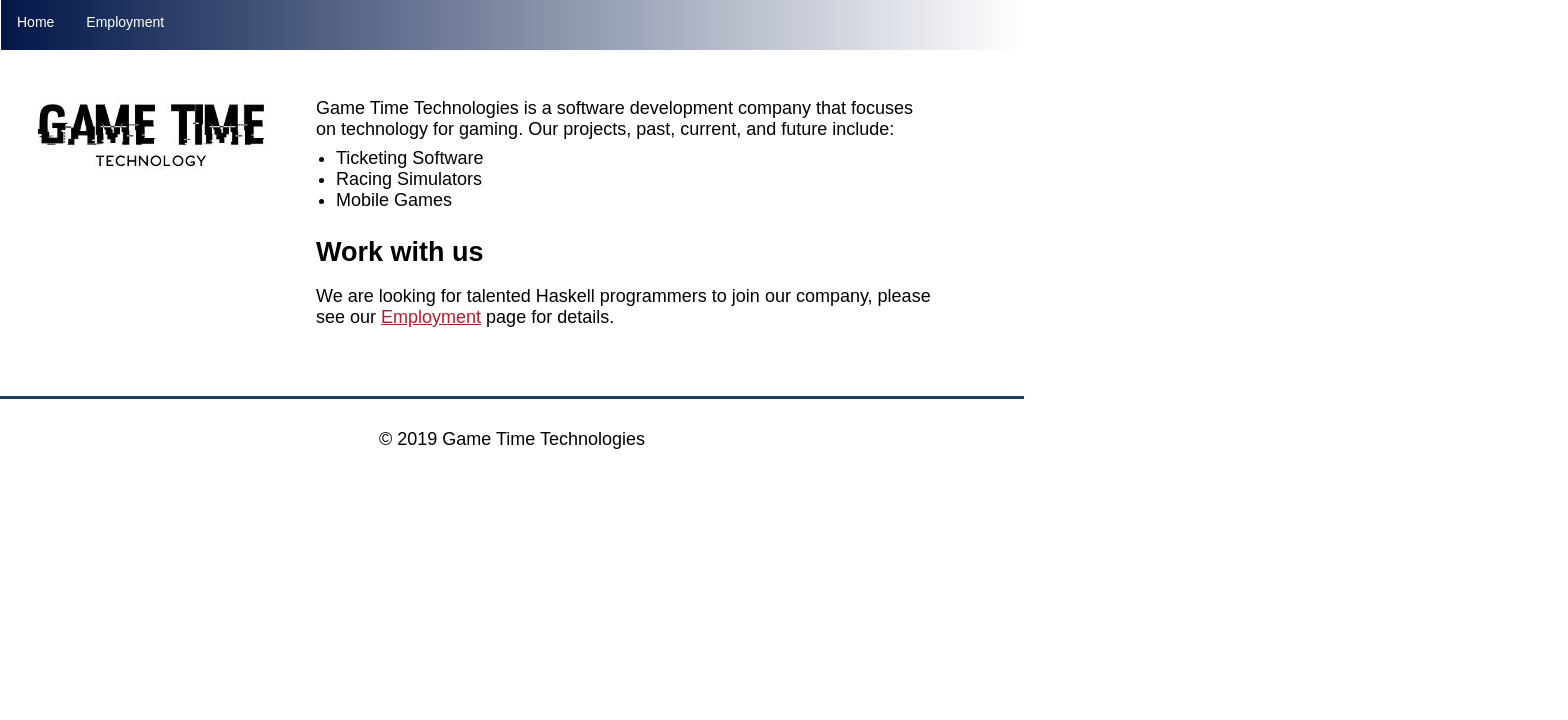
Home (35, 22)
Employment (125, 22)
